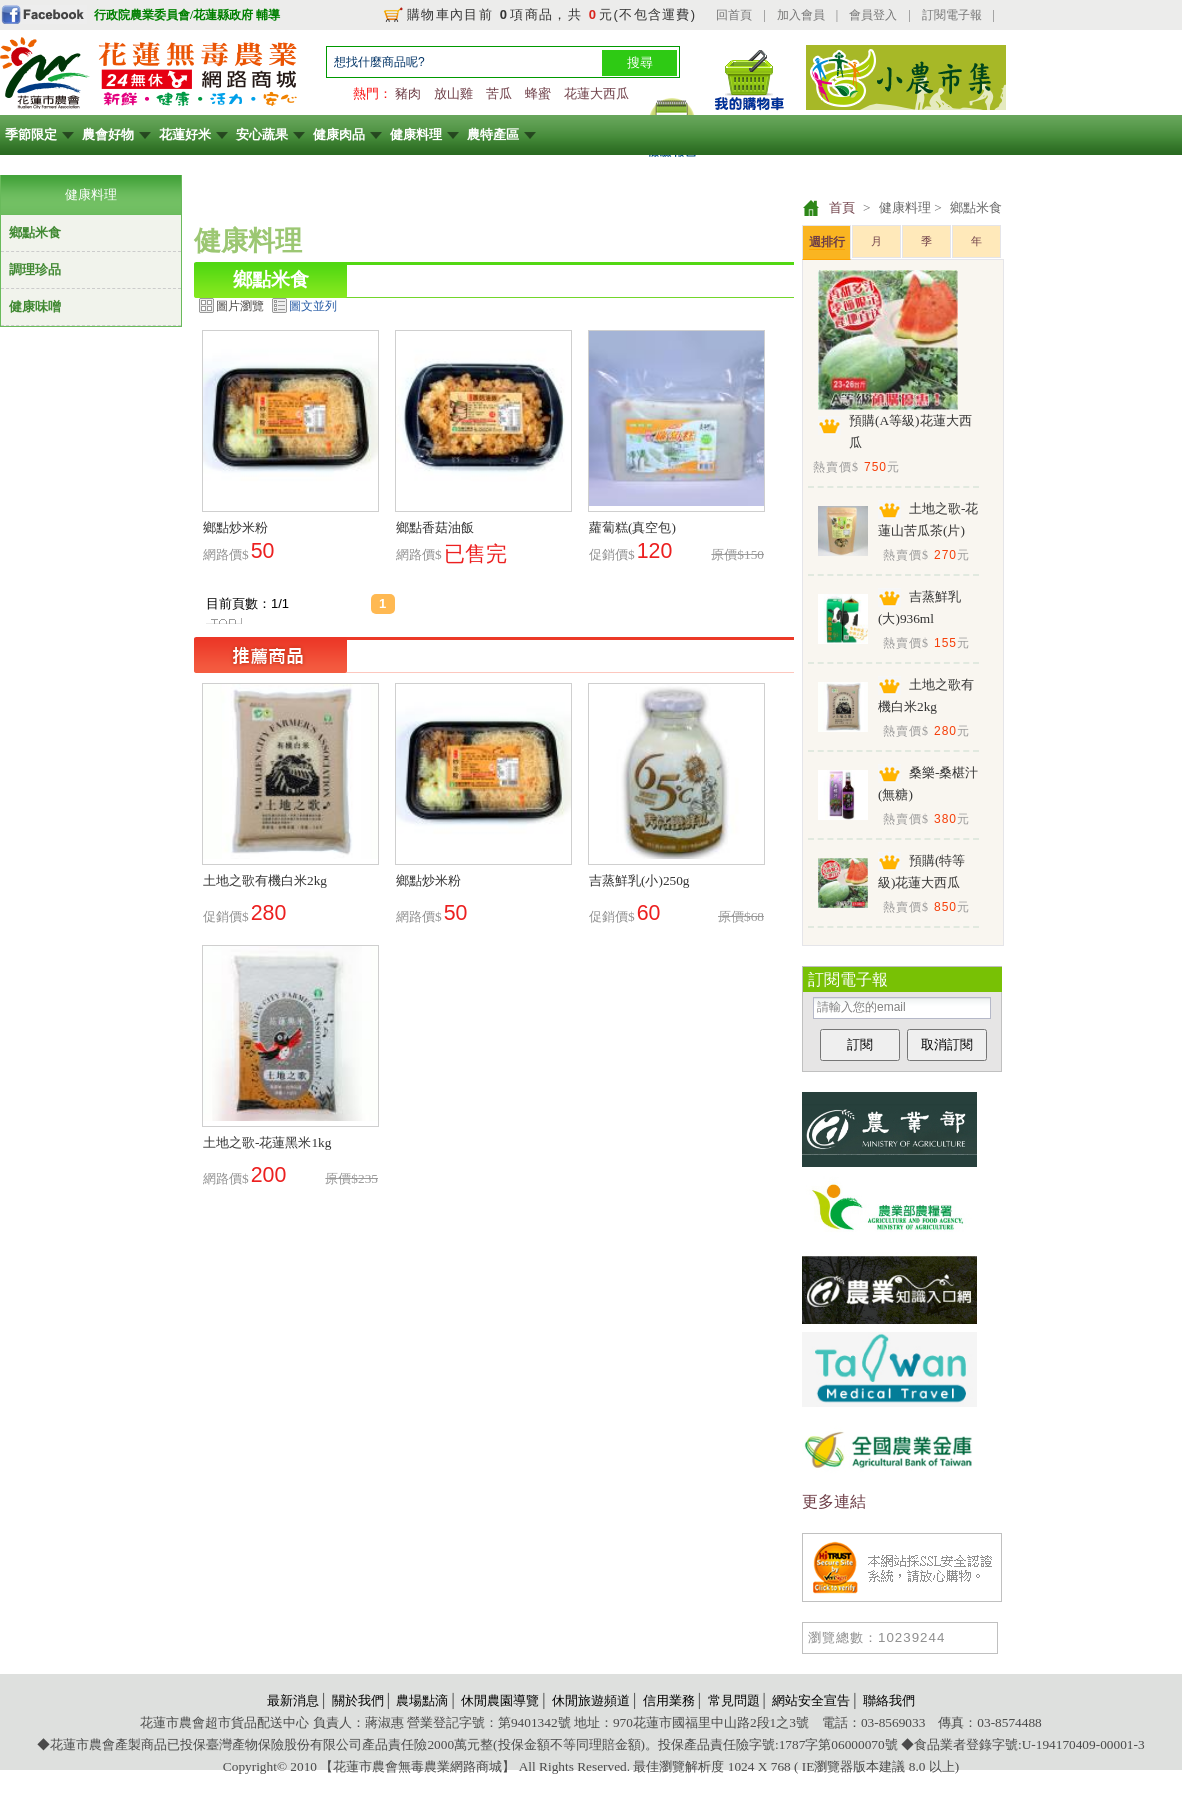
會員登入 (873, 15)
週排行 (827, 242)
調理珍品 (35, 269)
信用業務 (669, 1700)
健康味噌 (35, 306)
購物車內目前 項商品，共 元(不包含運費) (551, 14)
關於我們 (358, 1700)
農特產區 (493, 134)
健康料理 (416, 134)
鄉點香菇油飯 (435, 527)
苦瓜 (499, 93)
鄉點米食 (35, 232)
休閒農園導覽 (500, 1700)
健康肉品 (339, 134)
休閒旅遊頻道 (591, 1700)
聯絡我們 (889, 1700)
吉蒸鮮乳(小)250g (639, 880)
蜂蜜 (538, 93)
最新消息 (293, 1700)
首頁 (842, 207)
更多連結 (834, 1501)
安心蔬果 (262, 134)
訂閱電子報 (952, 15)
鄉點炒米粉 (235, 527)
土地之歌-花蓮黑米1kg (267, 1142)
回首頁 (734, 15)
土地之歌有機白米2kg (265, 880)
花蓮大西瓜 (596, 93)
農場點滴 (422, 1700)
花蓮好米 (185, 134)
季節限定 (31, 134)
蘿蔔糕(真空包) (632, 527)
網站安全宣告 (811, 1700)
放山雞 (453, 93)
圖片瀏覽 (240, 306)
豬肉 (408, 93)
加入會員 (801, 15)
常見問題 (734, 1700)
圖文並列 (313, 306)
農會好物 (108, 134)
